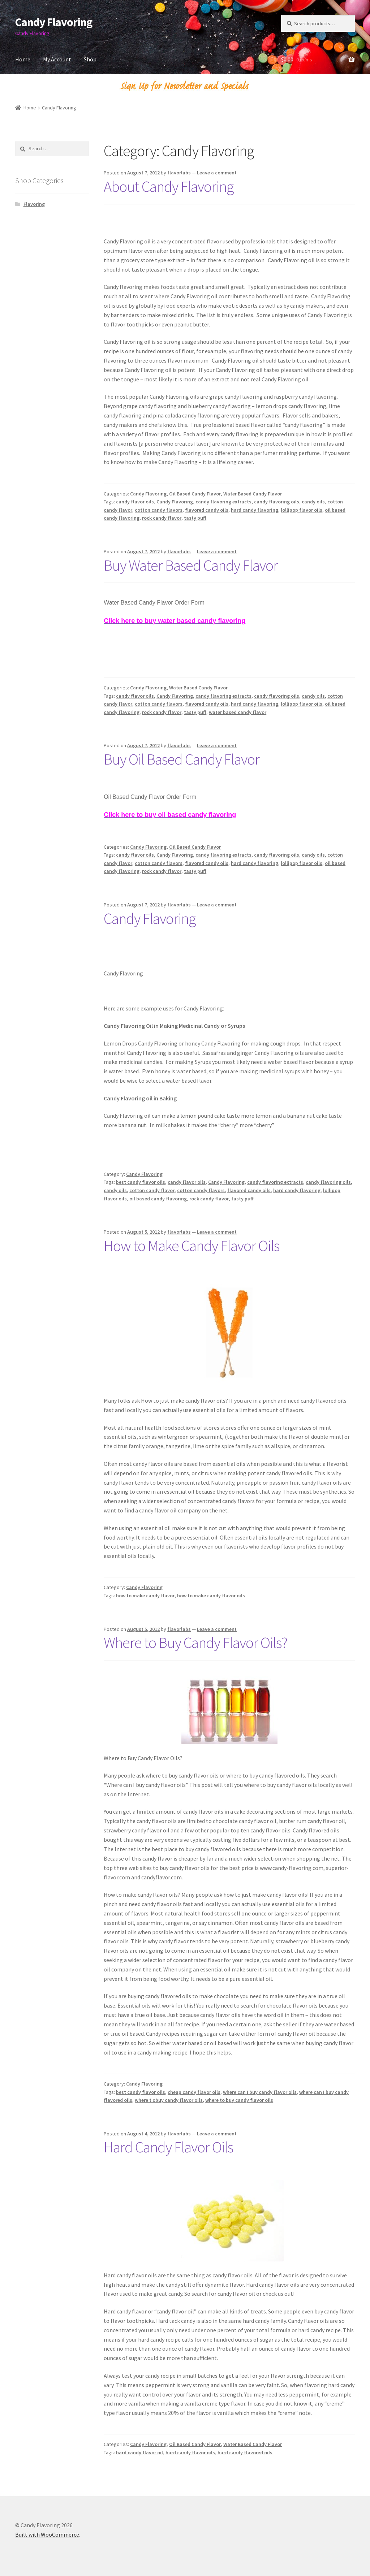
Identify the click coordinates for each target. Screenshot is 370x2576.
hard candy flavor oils (190, 2452)
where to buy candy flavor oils (239, 2100)
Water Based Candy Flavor (252, 493)
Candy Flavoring (53, 22)
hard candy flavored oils (245, 2452)
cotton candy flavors (158, 510)
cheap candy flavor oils (194, 2092)
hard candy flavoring (254, 510)
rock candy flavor (161, 518)
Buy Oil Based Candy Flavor (181, 759)
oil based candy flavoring (158, 1198)
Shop (90, 59)
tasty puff (195, 518)
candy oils (313, 501)
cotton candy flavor (152, 1190)
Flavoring (34, 204)
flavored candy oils (206, 510)
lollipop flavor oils (301, 510)
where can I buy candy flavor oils (260, 2092)
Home (22, 59)
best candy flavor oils (140, 1182)
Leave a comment (217, 172)
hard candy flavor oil (139, 2452)
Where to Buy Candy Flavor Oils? (195, 1642)
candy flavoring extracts (223, 501)
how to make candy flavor (145, 1595)
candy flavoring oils (276, 501)
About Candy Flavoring (168, 186)
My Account (57, 59)
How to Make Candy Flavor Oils (191, 1245)
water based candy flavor (237, 712)
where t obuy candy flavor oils (169, 2100)
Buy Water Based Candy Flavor (191, 565)
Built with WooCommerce (47, 2534)
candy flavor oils (135, 501)
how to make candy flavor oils (211, 1595)
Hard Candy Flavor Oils (168, 2147)
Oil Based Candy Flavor (195, 493)
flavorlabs (179, 172)
